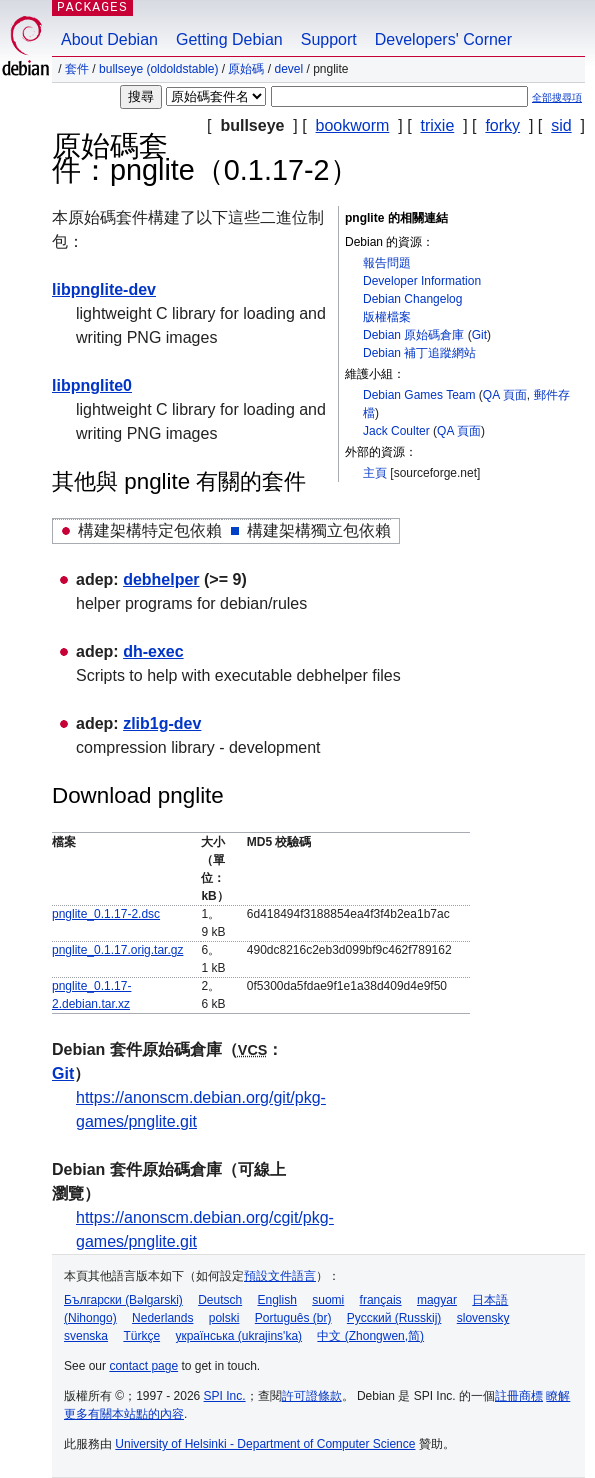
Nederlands (162, 1318)
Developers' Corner (443, 39)
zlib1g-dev (162, 723)
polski (224, 1318)
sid (561, 125)
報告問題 (387, 263)
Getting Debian (229, 39)
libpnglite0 (92, 385)
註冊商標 (519, 1396)
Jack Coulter (396, 431)
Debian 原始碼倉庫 (413, 335)
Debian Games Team (419, 395)
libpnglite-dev (104, 289)
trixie (438, 125)
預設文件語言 (280, 1276)
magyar (437, 1300)
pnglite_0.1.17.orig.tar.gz (117, 950)
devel (288, 69)
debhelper (161, 579)
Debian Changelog (412, 299)
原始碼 (246, 69)
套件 (77, 69)
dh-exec (153, 651)
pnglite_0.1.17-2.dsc (106, 914)
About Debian (109, 39)
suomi (328, 1300)
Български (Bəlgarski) (123, 1300)
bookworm (353, 125)
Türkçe (141, 1336)
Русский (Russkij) (394, 1318)
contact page (143, 1366)
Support (329, 39)
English (277, 1300)
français (381, 1300)
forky (502, 125)
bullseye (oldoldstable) (158, 69)
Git (479, 335)
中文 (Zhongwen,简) (370, 1336)
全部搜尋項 (557, 97)
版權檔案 (387, 317)
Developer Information (422, 281)
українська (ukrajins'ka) (238, 1336)
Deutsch (220, 1300)
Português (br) (293, 1318)
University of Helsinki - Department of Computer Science (265, 1444)
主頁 (375, 473)
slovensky (483, 1318)
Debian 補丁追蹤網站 (419, 353)
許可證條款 (312, 1396)
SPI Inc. (225, 1396)
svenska (86, 1336)
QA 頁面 (505, 395)
